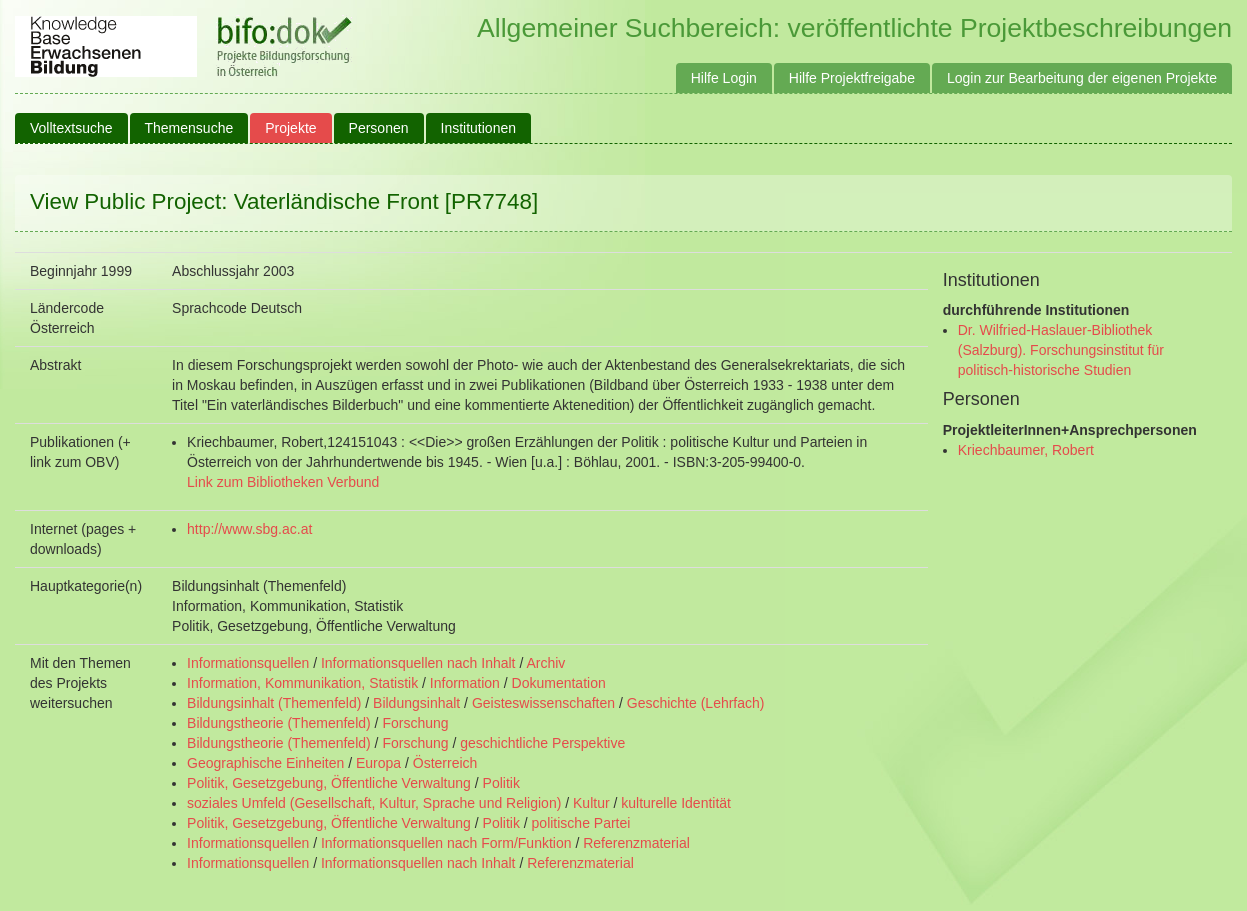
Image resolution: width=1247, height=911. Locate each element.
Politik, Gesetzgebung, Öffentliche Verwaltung (329, 783)
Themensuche (189, 128)
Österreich (445, 763)
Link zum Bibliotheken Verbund (283, 482)
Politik (501, 783)
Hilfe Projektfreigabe (852, 78)
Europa (378, 763)
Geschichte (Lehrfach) (696, 703)
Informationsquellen (248, 663)
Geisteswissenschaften (543, 703)
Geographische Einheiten (265, 763)
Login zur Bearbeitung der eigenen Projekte (1082, 78)
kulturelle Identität (676, 803)
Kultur (591, 803)
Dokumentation (559, 683)
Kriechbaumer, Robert (1026, 450)
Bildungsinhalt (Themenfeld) (274, 703)
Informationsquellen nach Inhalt (418, 663)
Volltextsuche (71, 128)
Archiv (545, 663)
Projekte (290, 128)
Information (465, 683)
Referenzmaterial (636, 843)
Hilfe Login (724, 78)
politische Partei (581, 823)
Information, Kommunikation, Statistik (302, 683)
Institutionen (479, 128)
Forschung (415, 723)
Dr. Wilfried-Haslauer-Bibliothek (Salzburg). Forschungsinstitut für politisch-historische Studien (1061, 350)
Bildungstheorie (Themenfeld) (279, 723)
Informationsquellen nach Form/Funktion (446, 843)
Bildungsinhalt (416, 703)
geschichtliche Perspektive (542, 743)
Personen (379, 128)
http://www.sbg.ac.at (249, 529)
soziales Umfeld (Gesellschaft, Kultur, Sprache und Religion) (374, 803)
